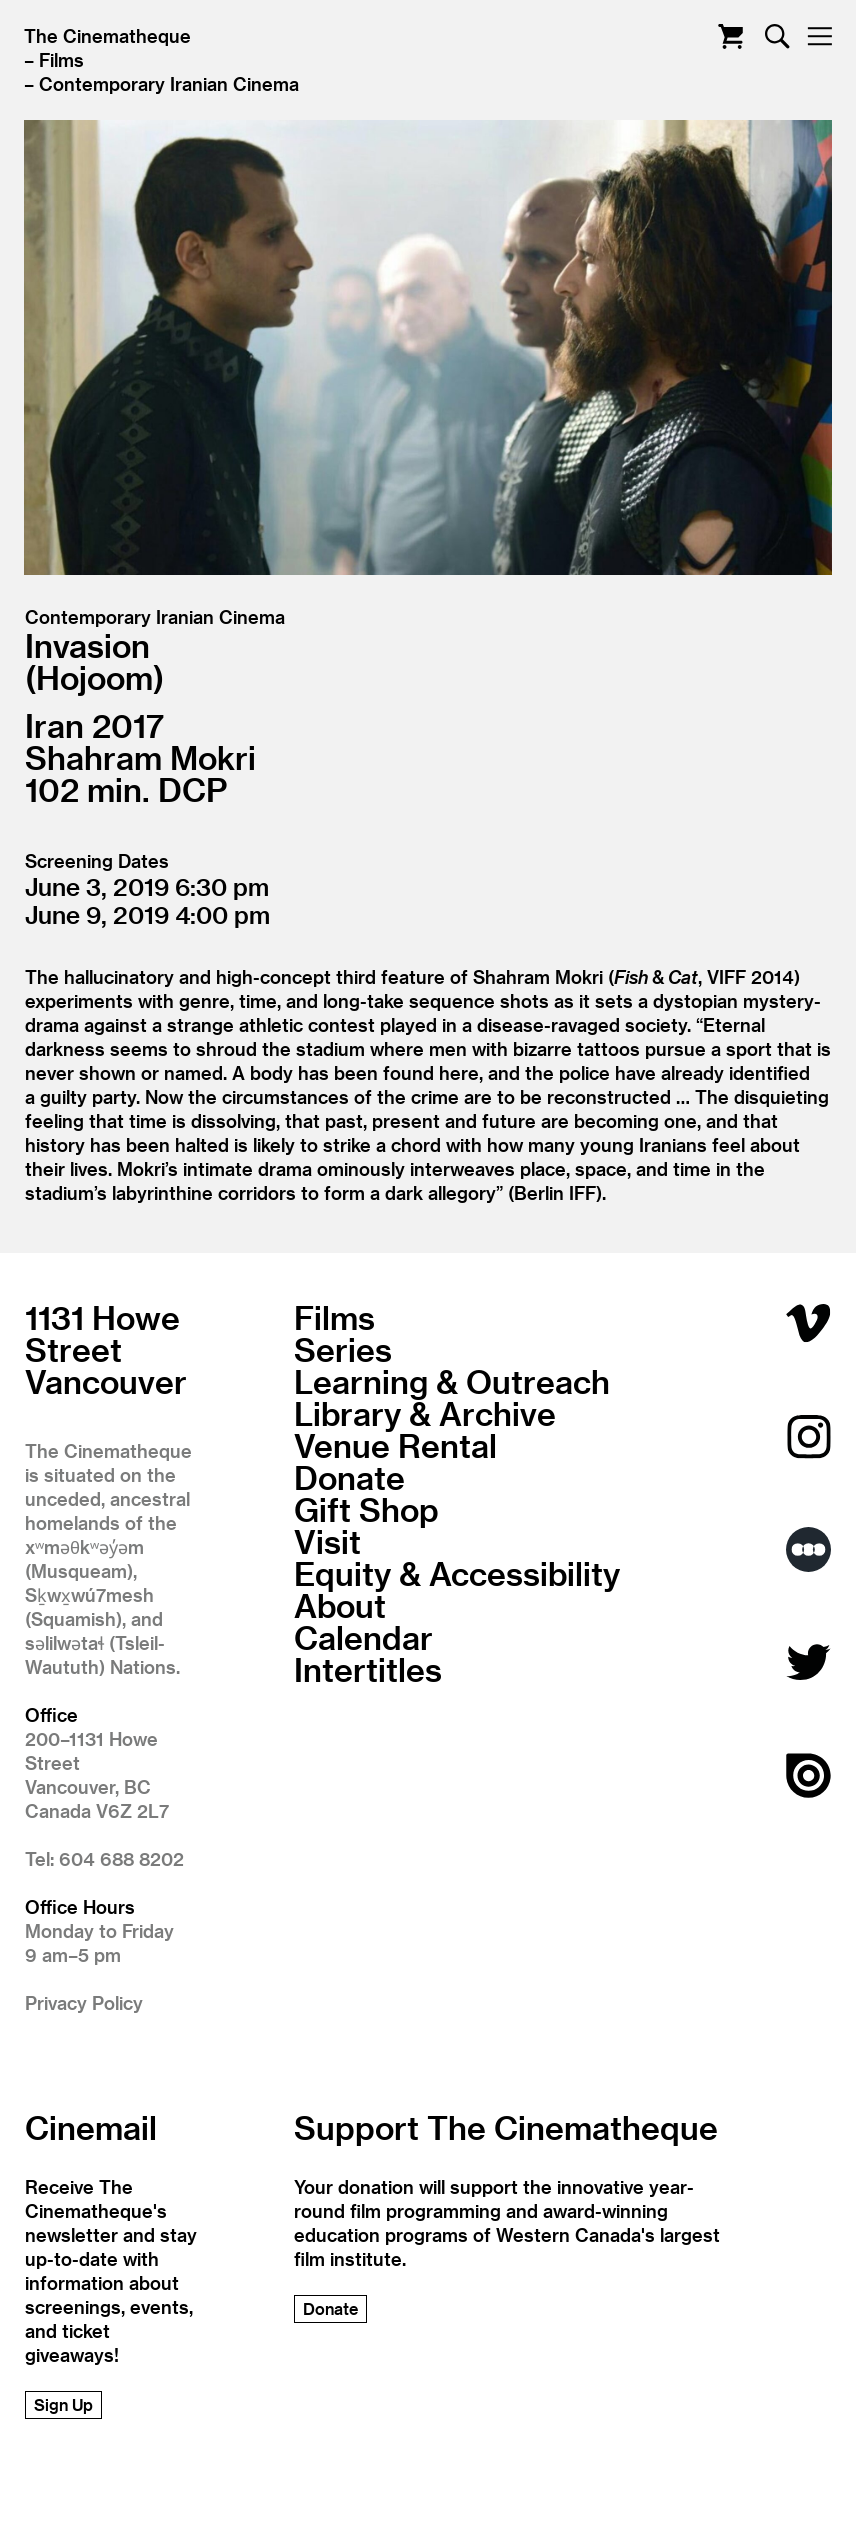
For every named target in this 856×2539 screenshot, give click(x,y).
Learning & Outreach (452, 1381)
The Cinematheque (107, 35)
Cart (730, 36)
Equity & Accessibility (457, 1573)
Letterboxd (808, 1549)
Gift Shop (366, 1509)
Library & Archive (425, 1413)
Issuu (808, 1775)
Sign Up (63, 2404)
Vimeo (808, 1323)
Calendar (363, 1637)
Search (777, 36)
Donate (349, 1477)
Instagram (808, 1436)
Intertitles (368, 1669)
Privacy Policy (84, 2002)
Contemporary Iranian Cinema (169, 83)
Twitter (808, 1662)
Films (61, 59)
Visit (327, 1541)
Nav (819, 36)
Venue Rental (395, 1445)
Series (343, 1349)
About (340, 1605)
